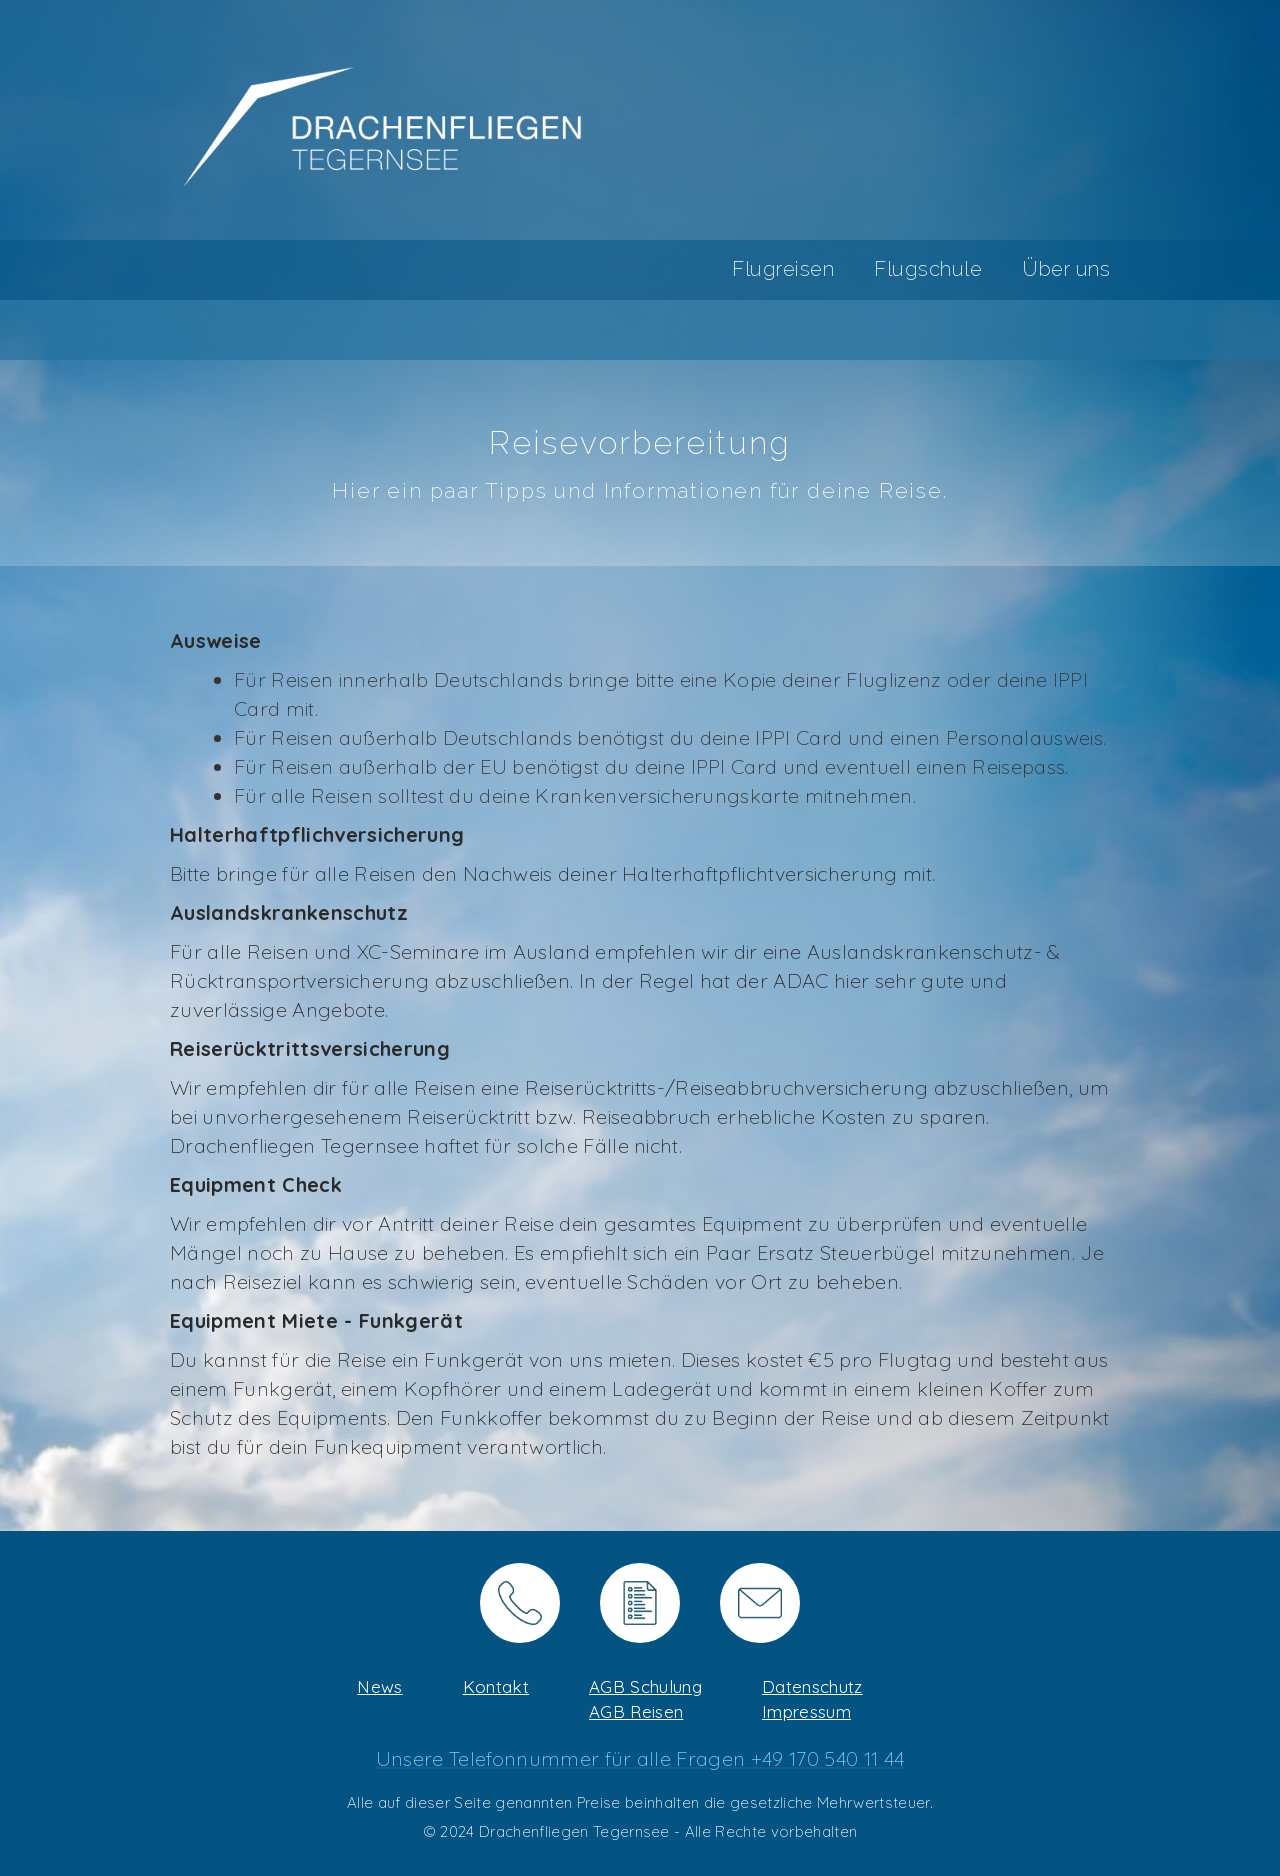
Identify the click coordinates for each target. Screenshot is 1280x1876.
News (379, 1686)
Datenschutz (812, 1686)
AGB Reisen (636, 1711)
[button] (763, 270)
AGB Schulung (645, 1686)
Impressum (806, 1711)
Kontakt (496, 1686)
